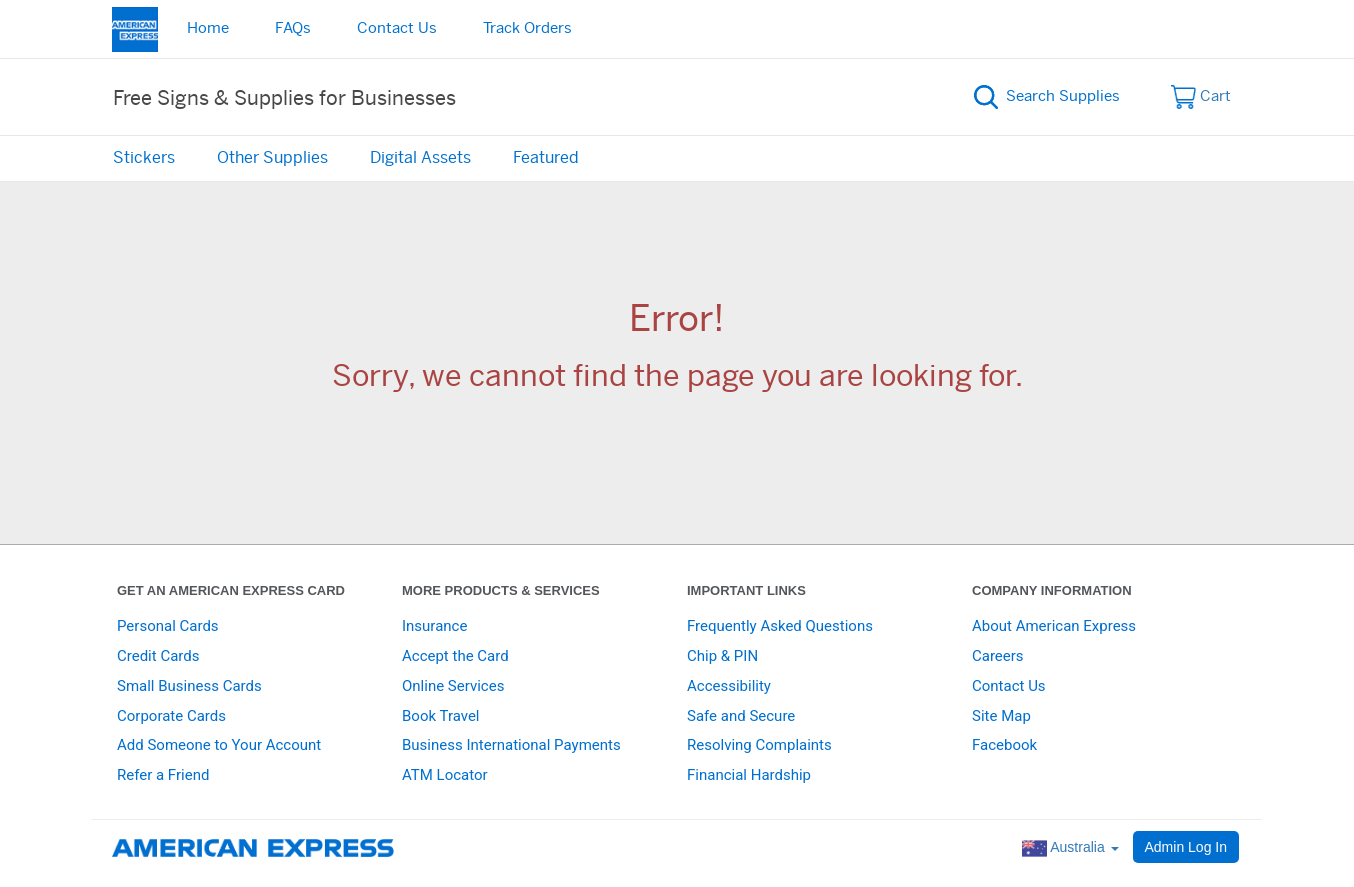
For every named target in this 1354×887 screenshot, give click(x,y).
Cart (1201, 97)
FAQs (293, 28)
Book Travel (441, 716)
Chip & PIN (722, 656)
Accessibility (729, 686)
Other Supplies (272, 158)
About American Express (1054, 626)
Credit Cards (158, 656)
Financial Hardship (749, 775)
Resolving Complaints (759, 745)
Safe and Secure (741, 716)
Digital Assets (420, 158)
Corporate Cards (171, 716)
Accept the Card (455, 656)
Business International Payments (511, 745)
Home (208, 28)
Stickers (144, 158)
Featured (546, 158)
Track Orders (527, 28)
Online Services (453, 686)
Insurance (434, 626)
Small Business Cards (189, 686)
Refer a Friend (163, 775)
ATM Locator (445, 775)
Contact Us (397, 28)
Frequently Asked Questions (780, 626)
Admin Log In (1186, 847)
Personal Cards (168, 626)
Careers (998, 656)
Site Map (1001, 716)
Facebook (1004, 745)
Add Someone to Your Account (219, 745)
